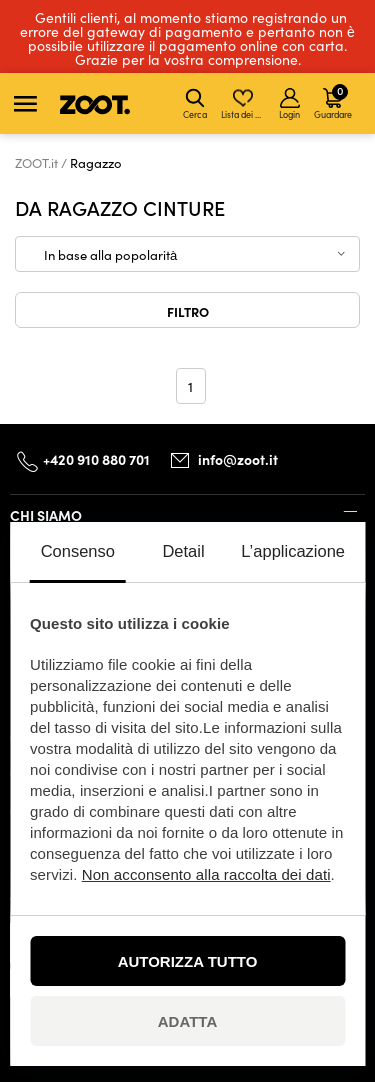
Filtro (188, 311)
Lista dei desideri (244, 104)
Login (289, 104)
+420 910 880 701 (96, 459)
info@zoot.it (238, 459)
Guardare (333, 101)
